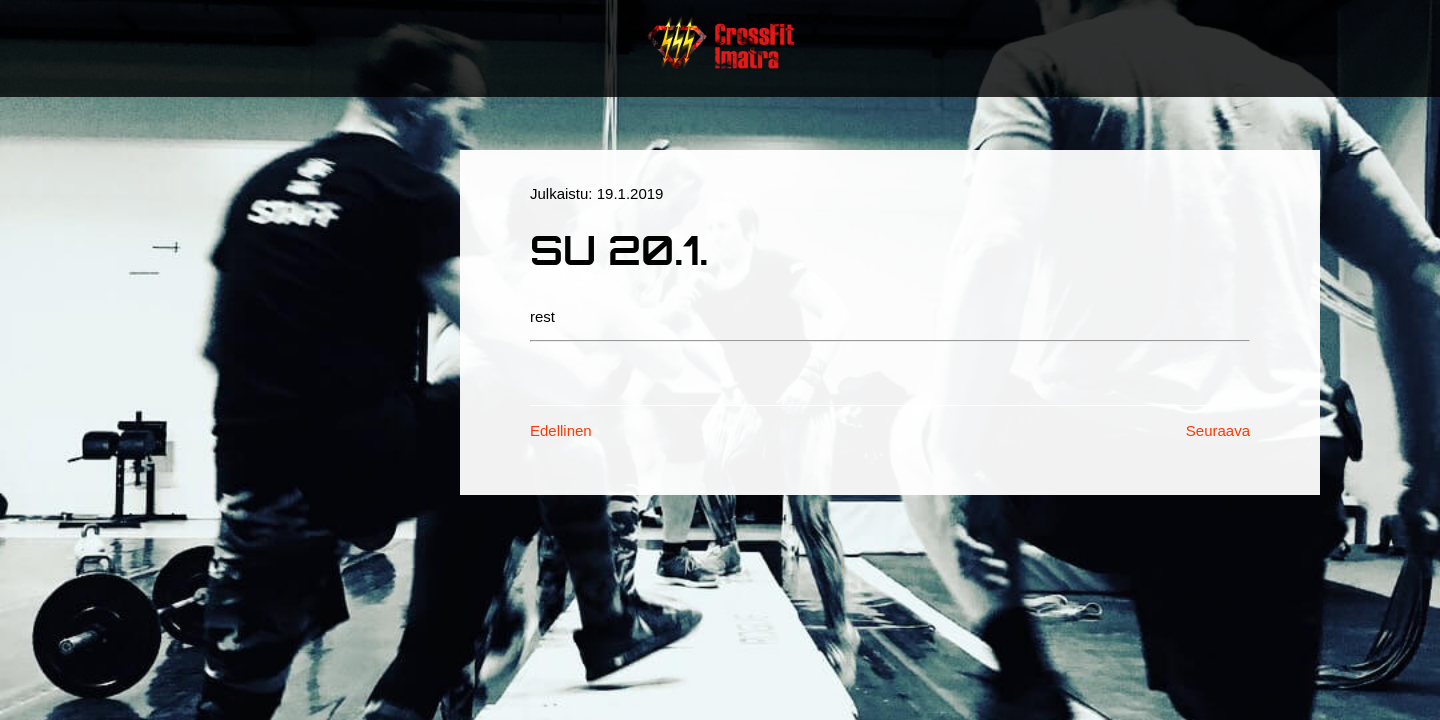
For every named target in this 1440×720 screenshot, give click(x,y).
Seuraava (1218, 430)
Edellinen (561, 430)
